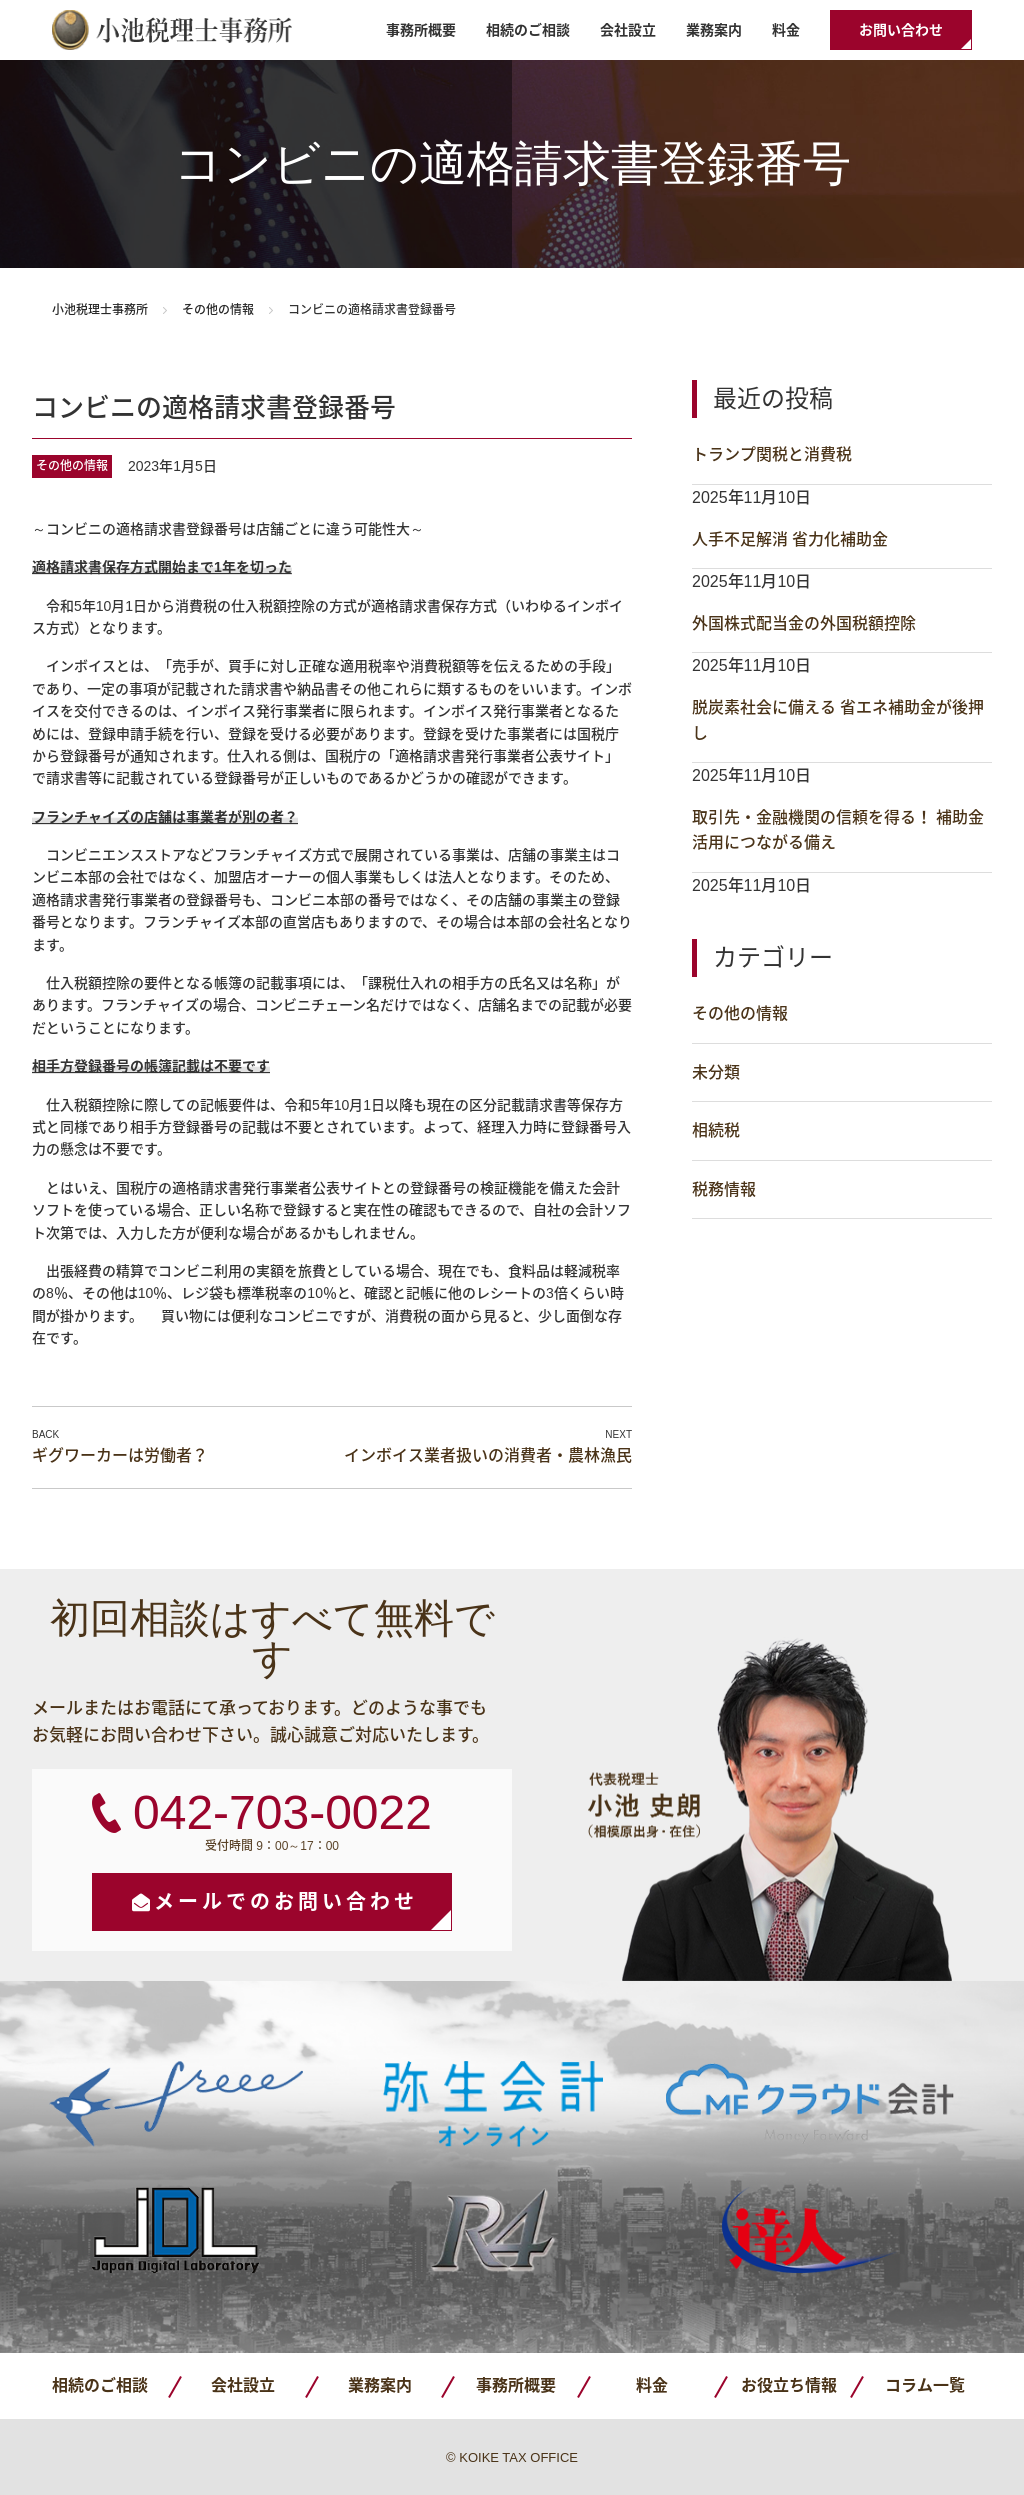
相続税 (716, 1130)
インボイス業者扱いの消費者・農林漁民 (488, 1455)
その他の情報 (218, 310)
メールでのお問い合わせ (286, 1902)
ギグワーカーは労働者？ (120, 1455)
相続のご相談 (528, 30)
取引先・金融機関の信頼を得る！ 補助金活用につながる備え (838, 830)
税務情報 (724, 1189)
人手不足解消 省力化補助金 (790, 539)
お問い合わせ (901, 30)
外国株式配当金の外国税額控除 (804, 623)
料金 (786, 30)
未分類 (716, 1072)
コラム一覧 (925, 2385)
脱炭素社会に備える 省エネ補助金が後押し (838, 720)
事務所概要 (421, 30)
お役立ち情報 (789, 2385)
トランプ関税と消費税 (772, 454)
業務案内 (714, 30)
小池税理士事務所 (172, 30)
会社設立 (628, 30)
